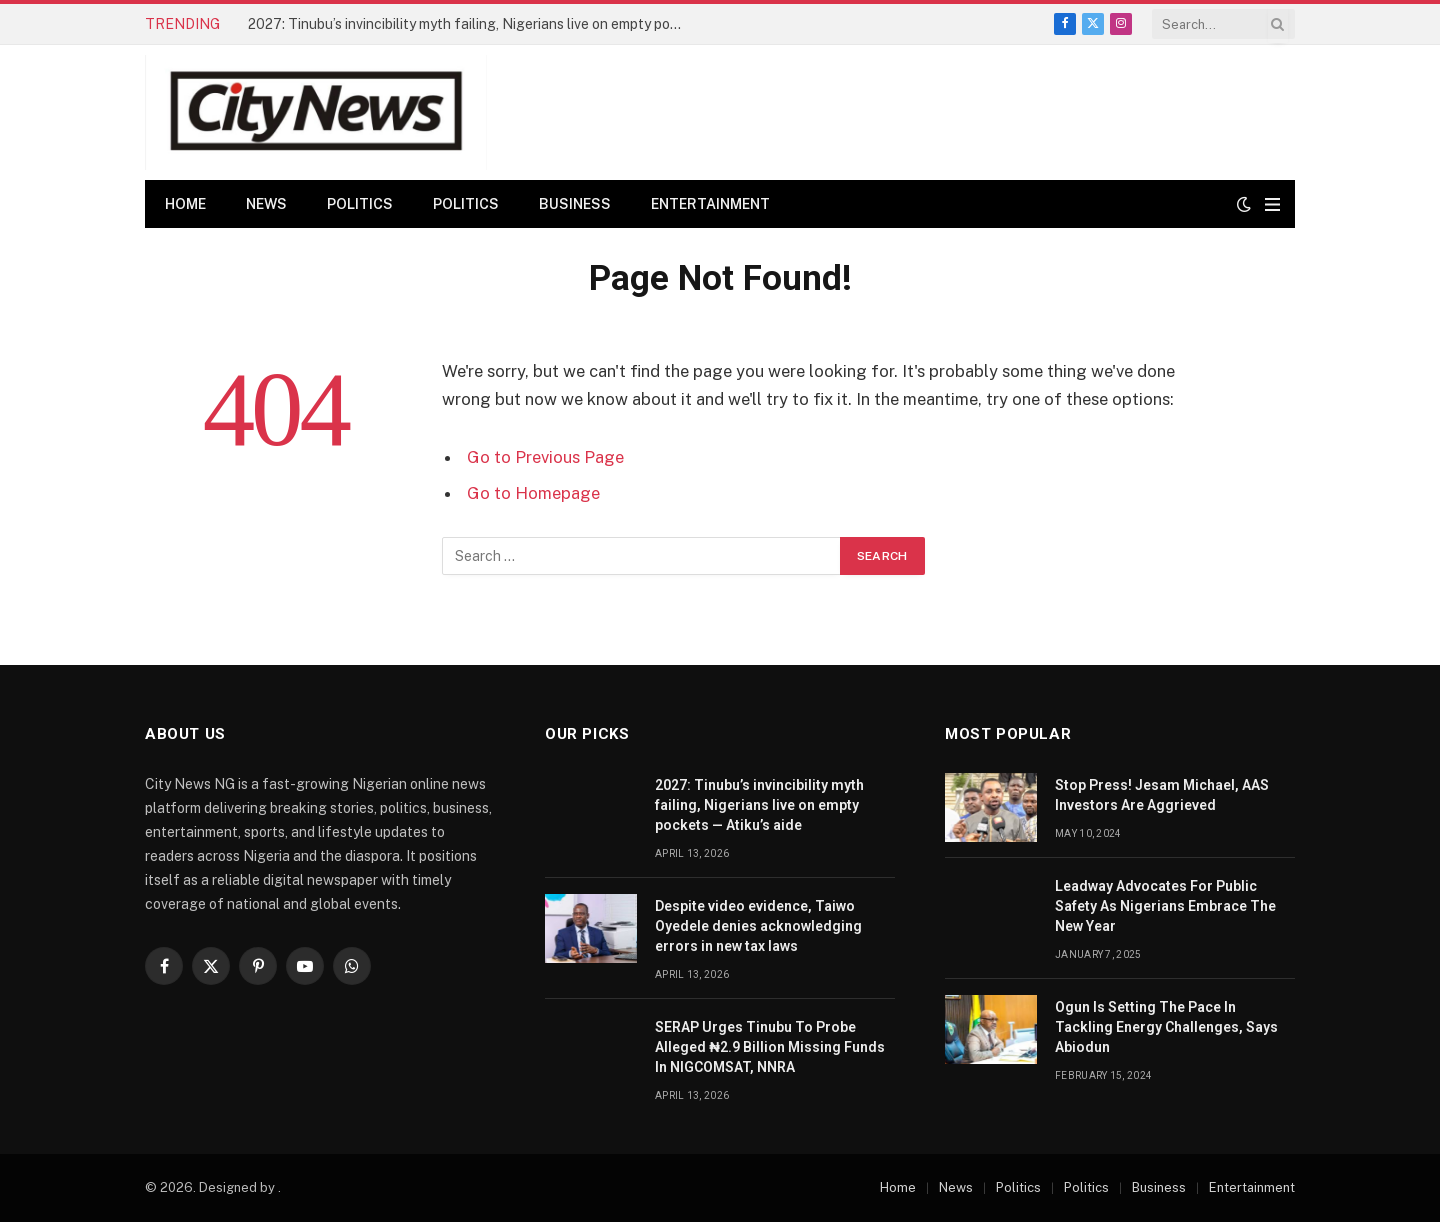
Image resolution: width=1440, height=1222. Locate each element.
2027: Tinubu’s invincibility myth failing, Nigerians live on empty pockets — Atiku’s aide (473, 24)
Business (575, 204)
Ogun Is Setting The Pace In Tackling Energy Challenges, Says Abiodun (1166, 1027)
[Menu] (1272, 204)
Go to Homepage (533, 493)
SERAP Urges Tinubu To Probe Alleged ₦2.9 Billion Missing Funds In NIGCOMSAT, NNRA (770, 1047)
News (266, 204)
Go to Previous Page (545, 457)
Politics (360, 204)
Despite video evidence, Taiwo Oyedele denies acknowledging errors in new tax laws (758, 926)
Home (185, 204)
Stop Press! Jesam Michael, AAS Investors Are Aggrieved (1162, 795)
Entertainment (710, 204)
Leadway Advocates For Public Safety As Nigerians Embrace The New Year (1165, 906)
